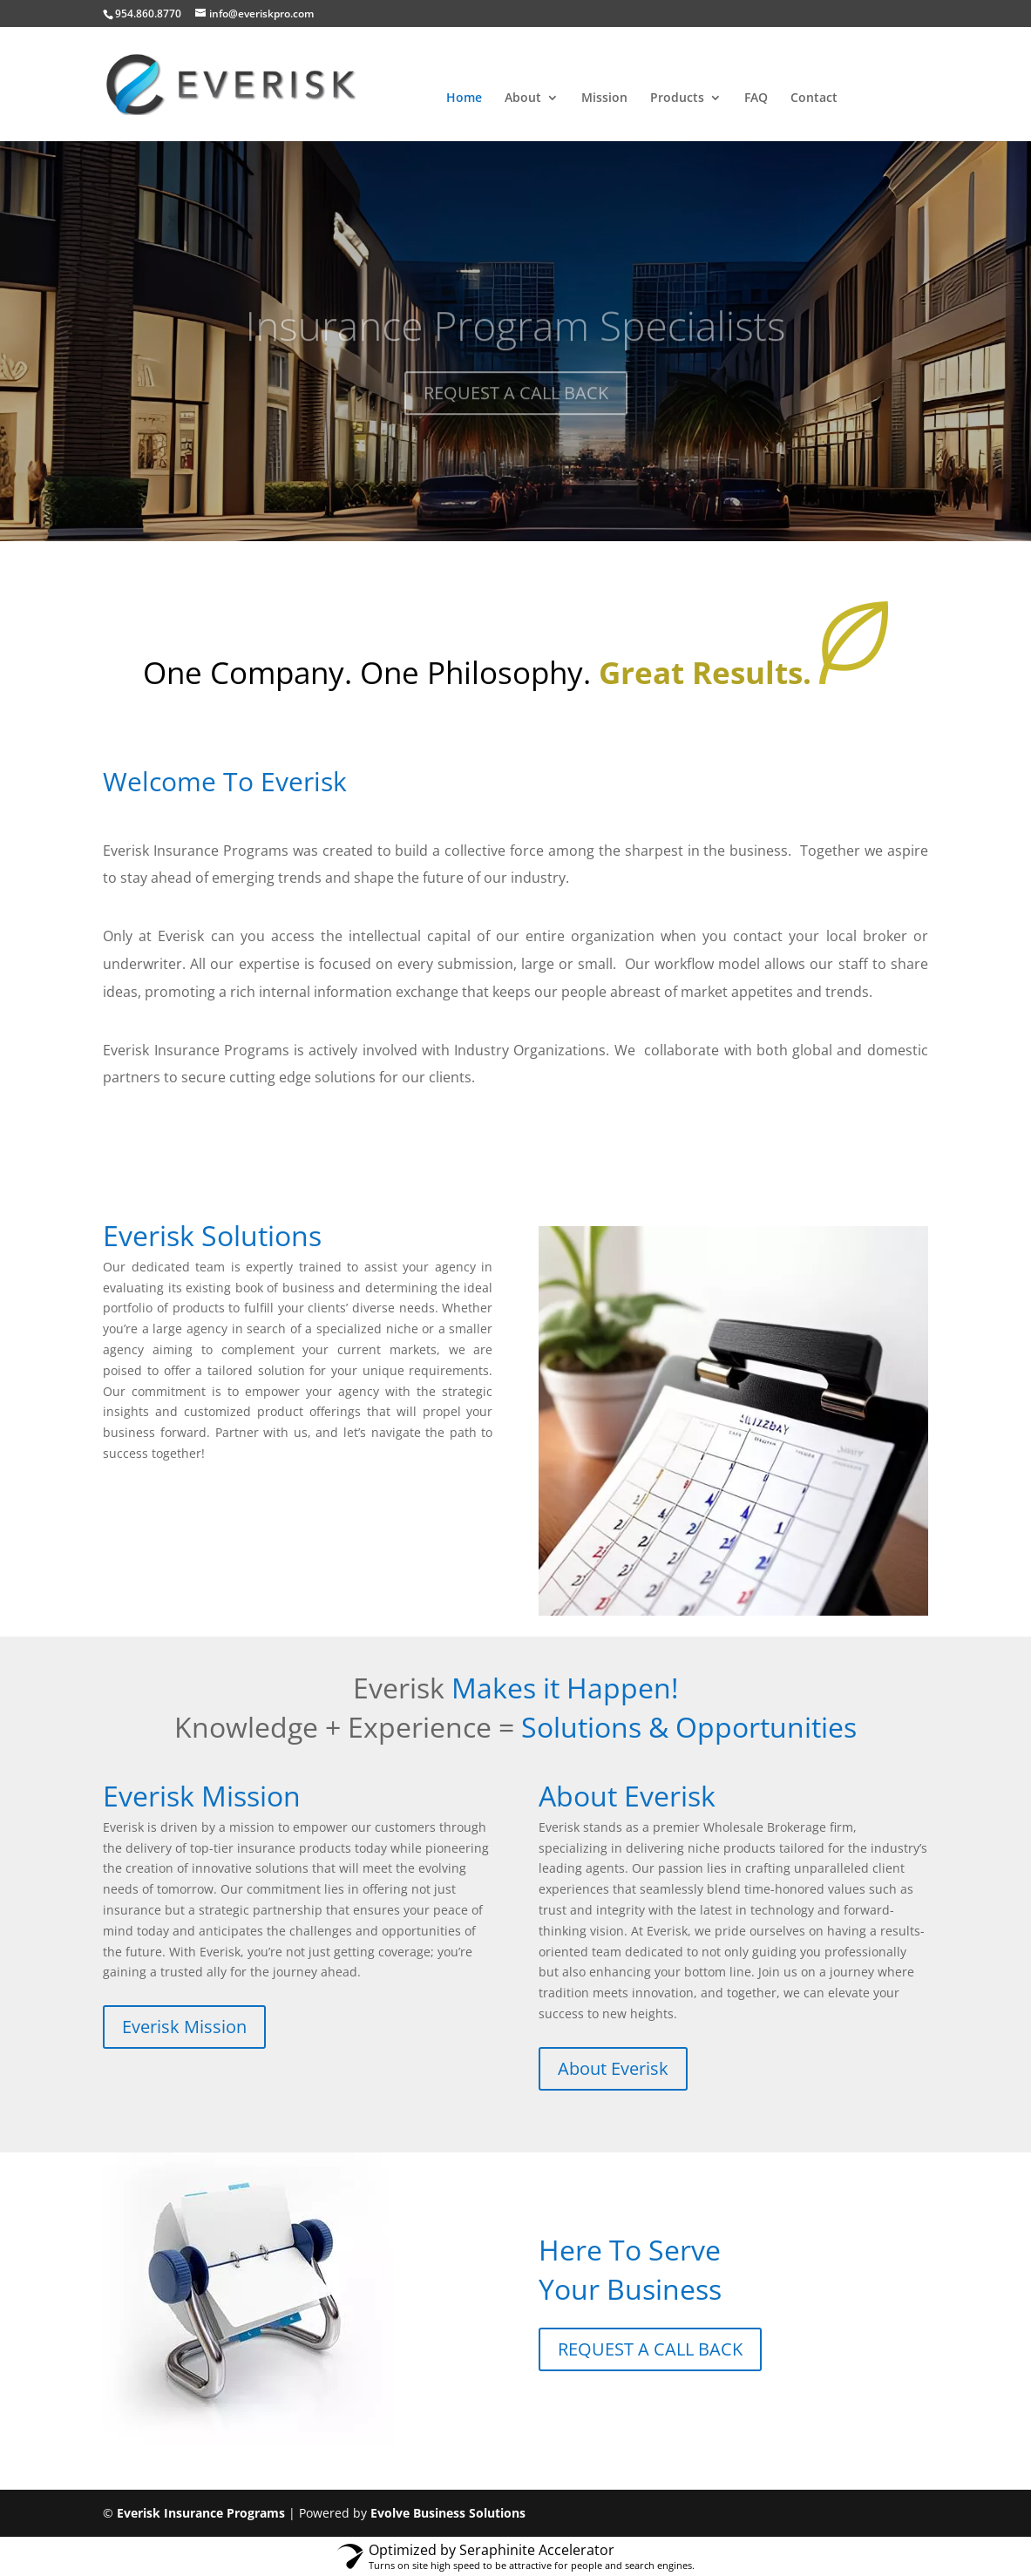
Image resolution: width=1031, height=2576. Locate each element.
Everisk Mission (184, 2026)
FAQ (756, 98)
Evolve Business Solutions (448, 2513)
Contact (814, 98)
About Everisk (613, 2068)
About (523, 98)
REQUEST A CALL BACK (650, 2349)
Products (677, 98)
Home (464, 98)
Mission (604, 98)
